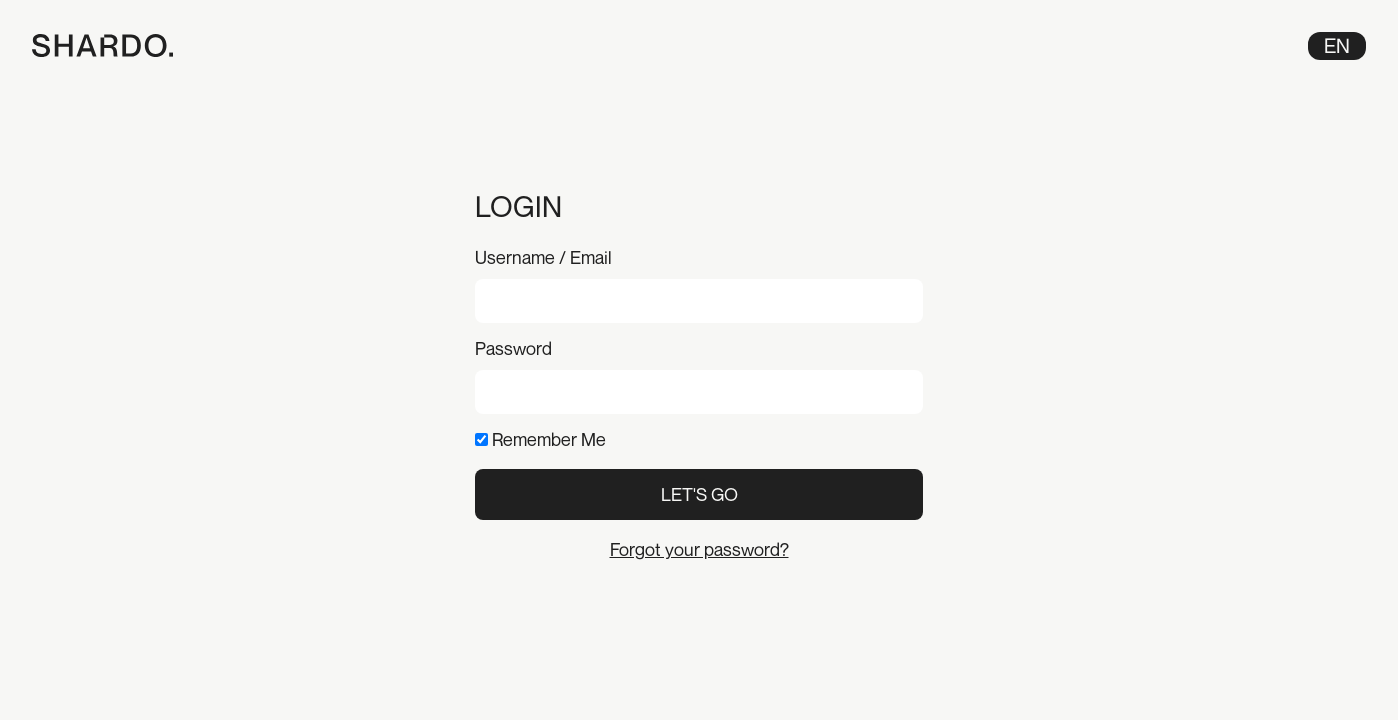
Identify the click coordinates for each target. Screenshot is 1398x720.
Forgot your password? (699, 549)
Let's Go (699, 494)
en (1337, 45)
